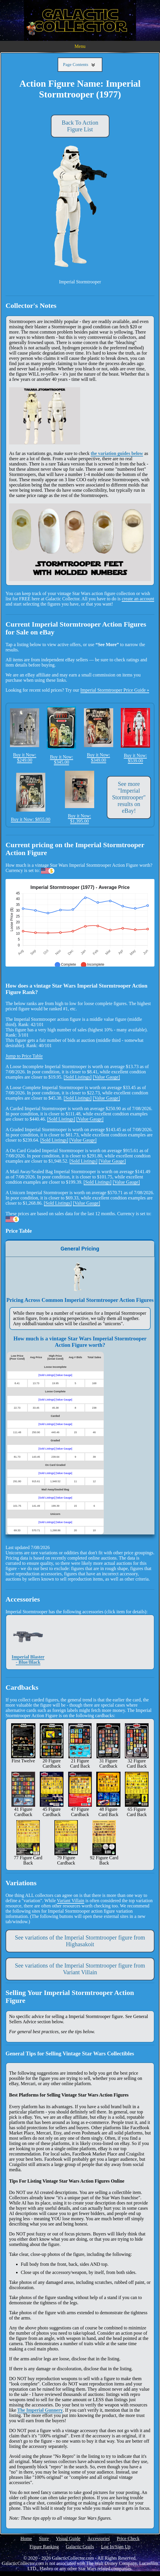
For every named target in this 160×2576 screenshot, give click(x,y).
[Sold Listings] (78, 1077)
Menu (80, 46)
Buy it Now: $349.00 (98, 735)
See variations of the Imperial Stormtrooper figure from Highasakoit (80, 1940)
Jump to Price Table (24, 1056)
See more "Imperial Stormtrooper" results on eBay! (129, 797)
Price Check (128, 2538)
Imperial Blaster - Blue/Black (28, 1642)
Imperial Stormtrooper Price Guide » (114, 690)
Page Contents (80, 64)
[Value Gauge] (106, 1077)
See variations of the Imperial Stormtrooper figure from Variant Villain (80, 1968)
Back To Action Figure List (80, 125)
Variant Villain (70, 1900)
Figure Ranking (44, 2546)
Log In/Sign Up (115, 2546)
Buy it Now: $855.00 (30, 797)
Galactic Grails (80, 2546)
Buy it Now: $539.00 (135, 735)
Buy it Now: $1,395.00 (79, 797)
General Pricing (80, 1248)
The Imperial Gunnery (40, 2410)
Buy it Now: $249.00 (24, 735)
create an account (138, 598)
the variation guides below (117, 453)
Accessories (98, 2538)
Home (26, 2538)
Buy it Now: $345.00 (61, 735)
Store (44, 2538)
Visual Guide (68, 2538)
